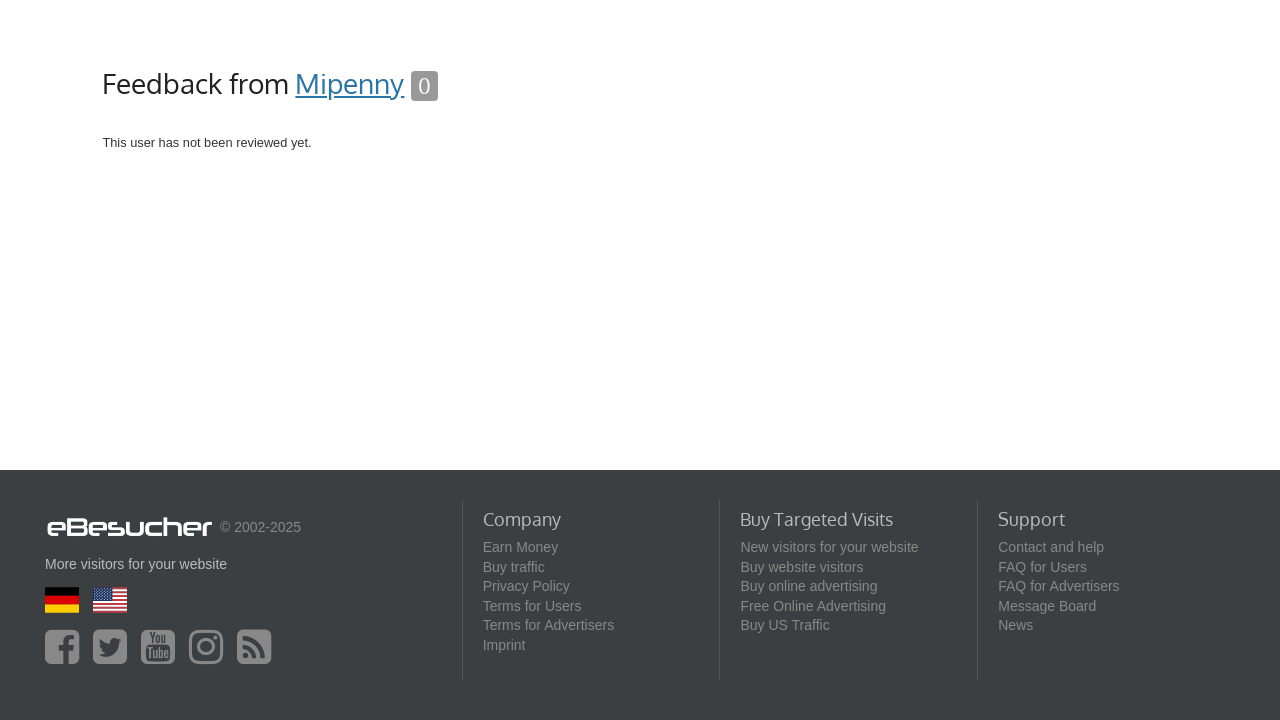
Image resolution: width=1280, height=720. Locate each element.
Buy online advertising (808, 586)
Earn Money (520, 547)
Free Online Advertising (813, 606)
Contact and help (1051, 547)
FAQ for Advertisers (1058, 586)
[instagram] (211, 656)
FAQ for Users (1042, 567)
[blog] (259, 656)
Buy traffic (514, 567)
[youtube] (163, 656)
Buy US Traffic (784, 625)
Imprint (504, 645)
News (1015, 625)
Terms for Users (532, 606)
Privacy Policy (526, 586)
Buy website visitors (801, 567)
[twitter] (115, 656)
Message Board (1047, 606)
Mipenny (349, 83)
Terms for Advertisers (548, 625)
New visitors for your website (829, 547)
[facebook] (67, 656)
